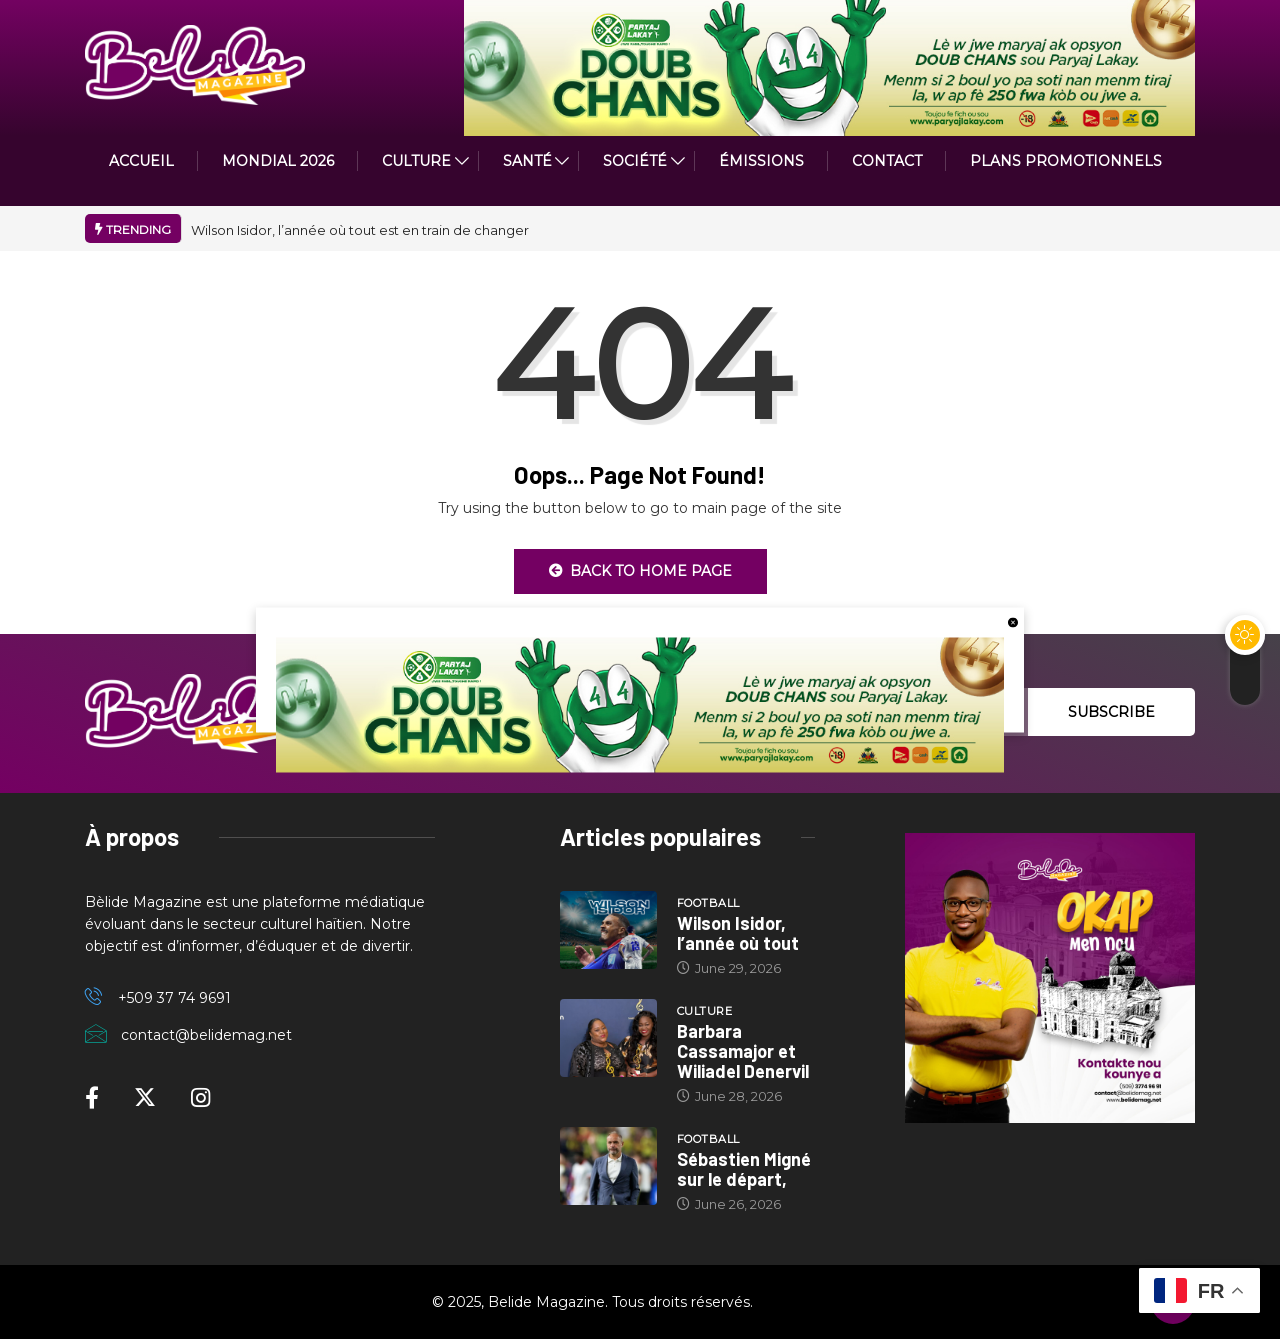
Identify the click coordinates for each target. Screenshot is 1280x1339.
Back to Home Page (640, 571)
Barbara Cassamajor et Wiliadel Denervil (743, 1051)
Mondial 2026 (278, 161)
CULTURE (416, 161)
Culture (704, 1011)
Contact (887, 161)
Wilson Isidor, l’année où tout (738, 933)
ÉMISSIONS (761, 161)
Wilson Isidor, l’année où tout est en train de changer (360, 230)
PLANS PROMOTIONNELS (1066, 161)
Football (708, 903)
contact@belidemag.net (206, 1035)
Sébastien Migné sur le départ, (744, 1169)
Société (635, 161)
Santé (527, 161)
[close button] (1013, 621)
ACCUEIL (141, 161)
